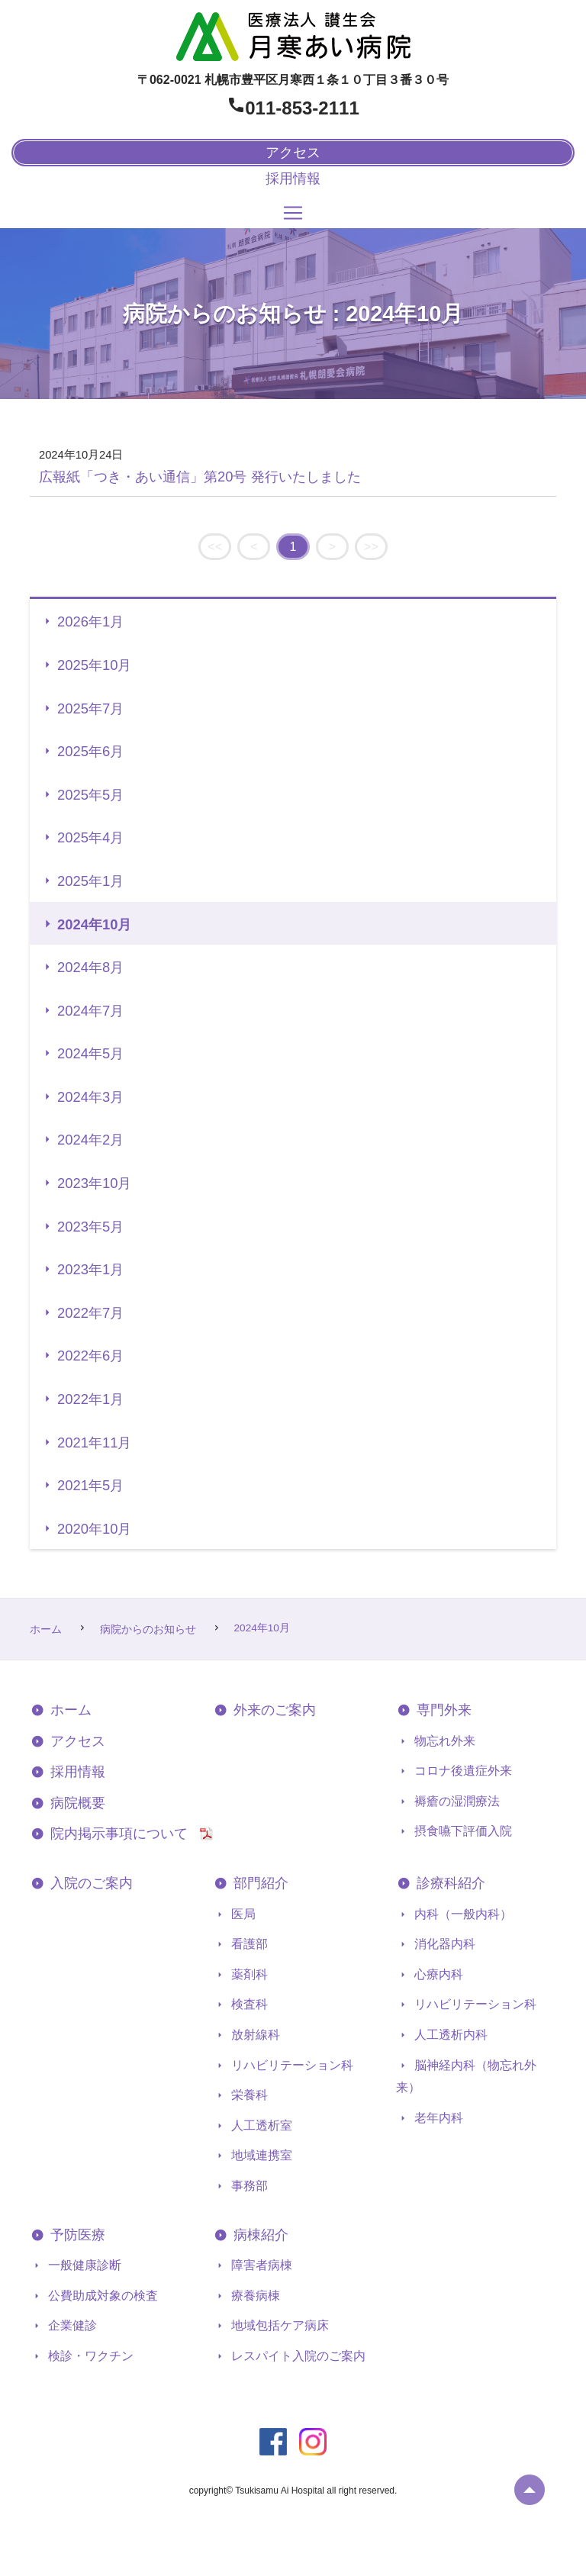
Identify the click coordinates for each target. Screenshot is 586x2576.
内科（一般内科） (461, 1914)
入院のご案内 (90, 1883)
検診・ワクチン (89, 2355)
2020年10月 (94, 1529)
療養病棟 (254, 2295)
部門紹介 (259, 1883)
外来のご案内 (273, 1710)
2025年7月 (90, 708)
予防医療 (76, 2235)
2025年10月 (94, 665)
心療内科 (437, 1974)
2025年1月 (90, 881)
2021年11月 (94, 1443)
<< (215, 546)
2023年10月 (94, 1183)
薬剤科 (248, 1974)
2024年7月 (90, 1011)
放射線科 (254, 2034)
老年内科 (437, 2117)
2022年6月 (90, 1356)
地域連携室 (260, 2155)
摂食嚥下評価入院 (461, 1830)
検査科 (248, 2004)
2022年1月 (90, 1399)
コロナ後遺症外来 (461, 1770)
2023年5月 (90, 1227)
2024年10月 (94, 924)
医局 (242, 1914)
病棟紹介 (259, 2235)
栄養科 (248, 2094)
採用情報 (293, 178)
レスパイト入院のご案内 (296, 2355)
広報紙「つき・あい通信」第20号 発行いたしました (200, 477)
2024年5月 (90, 1053)
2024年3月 (90, 1097)
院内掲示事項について (124, 1833)
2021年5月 (90, 1485)
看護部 (248, 1943)
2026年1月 (90, 621)
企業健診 (71, 2325)
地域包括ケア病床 (278, 2325)
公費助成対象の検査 (101, 2295)
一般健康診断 (83, 2265)
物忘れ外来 (443, 1740)
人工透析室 (260, 2125)
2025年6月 (90, 751)
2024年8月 (90, 967)
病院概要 (76, 1803)
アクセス (76, 1741)
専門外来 (442, 1710)
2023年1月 (90, 1269)
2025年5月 (90, 795)
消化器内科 (443, 1943)
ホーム (47, 1629)
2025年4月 (90, 837)
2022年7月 (90, 1313)
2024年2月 (90, 1140)
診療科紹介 (449, 1883)
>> (371, 546)
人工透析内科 (449, 2034)
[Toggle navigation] (293, 213)
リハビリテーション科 (290, 2065)
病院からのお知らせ (149, 1629)
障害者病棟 (260, 2265)
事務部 (248, 2185)
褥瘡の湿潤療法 (455, 1801)
